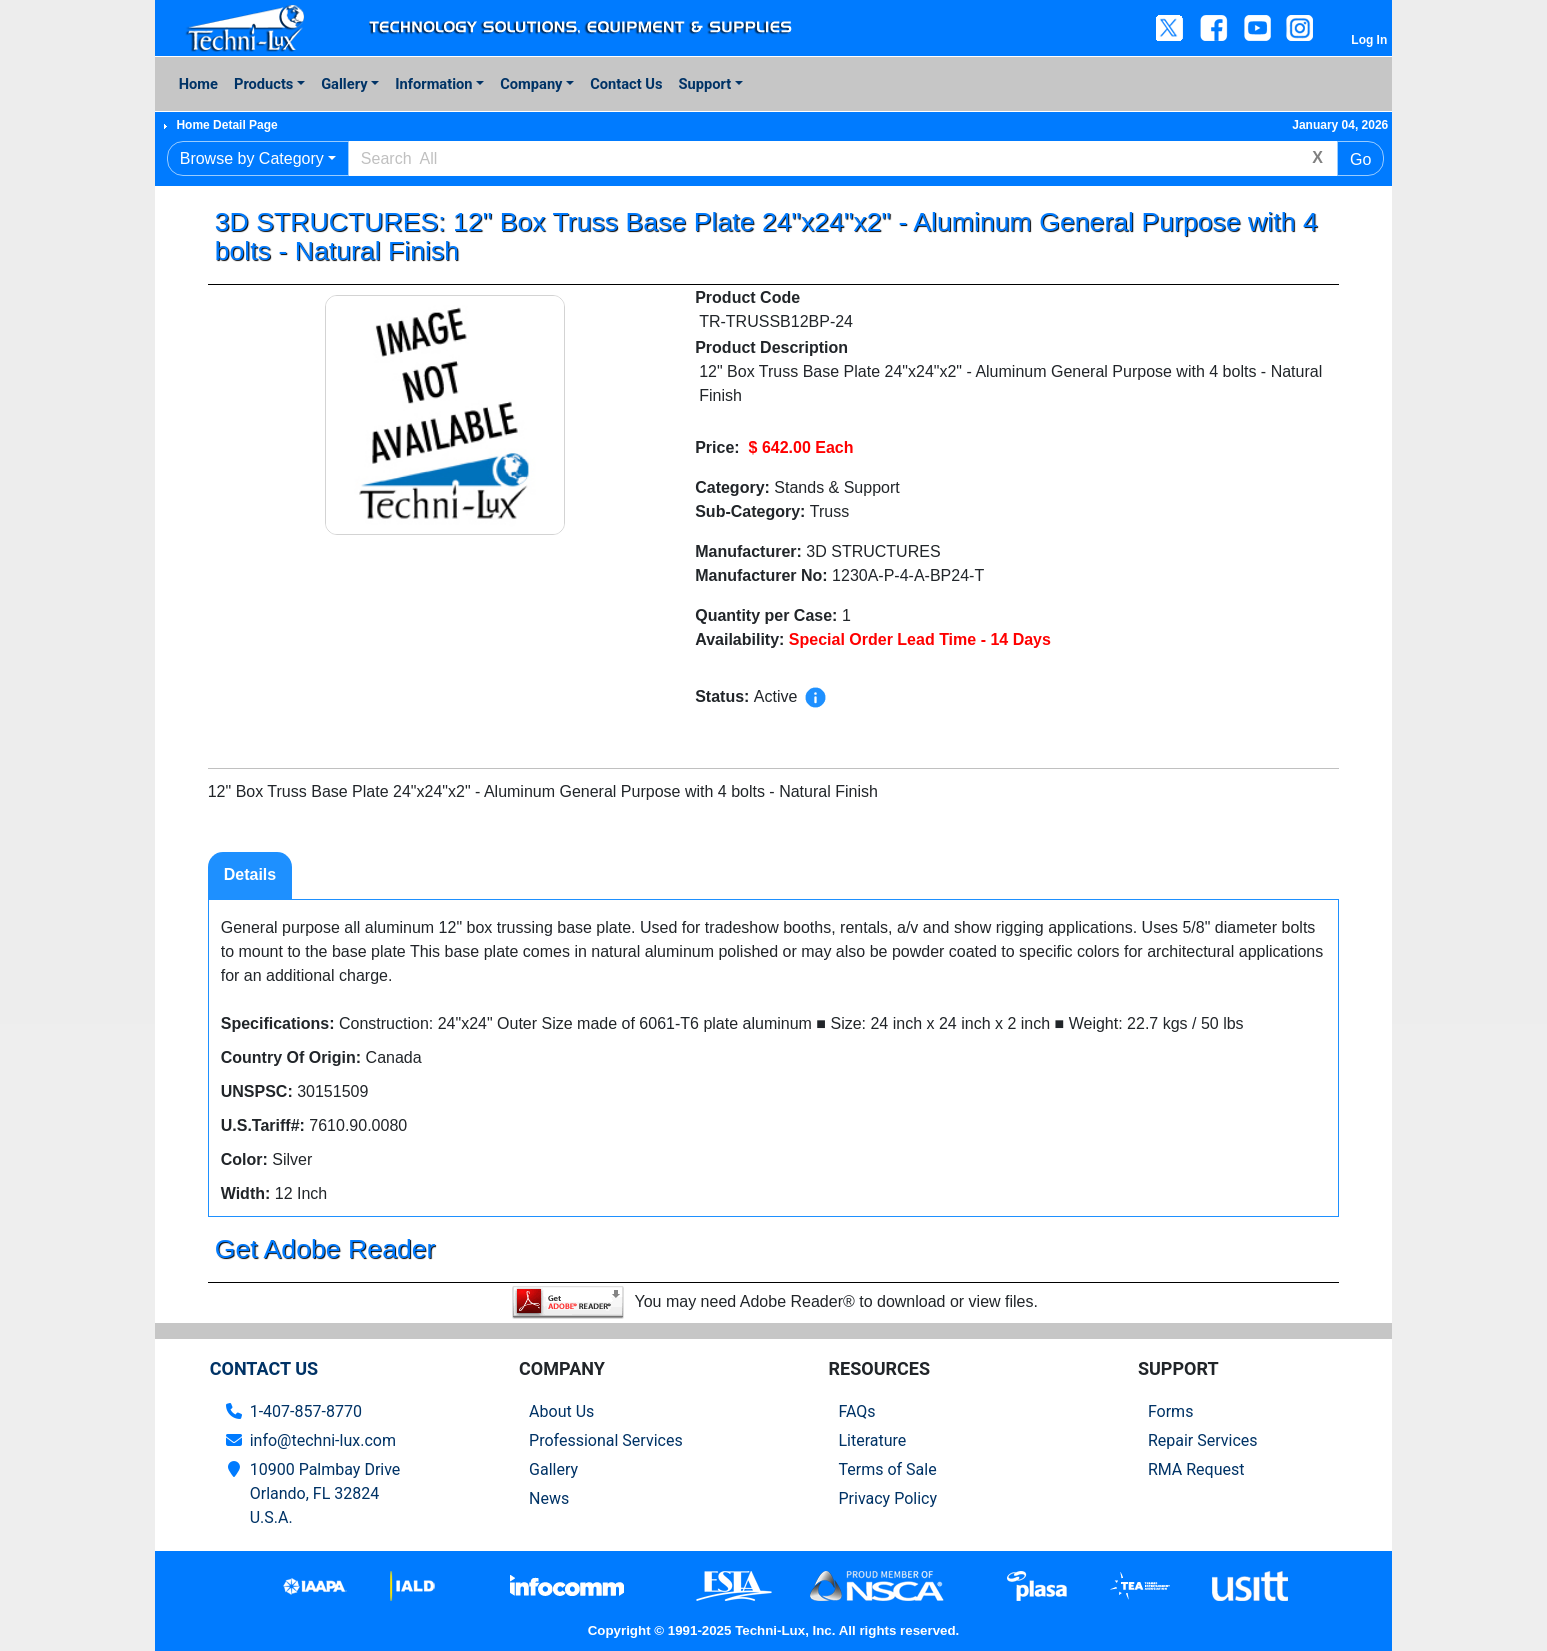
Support (705, 84)
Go (1360, 159)
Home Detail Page (226, 125)
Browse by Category (252, 158)
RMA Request (1196, 1469)
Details (250, 874)
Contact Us (626, 84)
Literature (872, 1440)
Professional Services (606, 1440)
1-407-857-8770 (306, 1411)
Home (198, 84)
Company (531, 84)
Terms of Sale (887, 1469)
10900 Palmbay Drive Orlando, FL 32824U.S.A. (325, 1493)
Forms (1171, 1411)
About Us (561, 1411)
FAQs (856, 1411)
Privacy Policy (887, 1498)
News (549, 1498)
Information (433, 84)
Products (263, 84)
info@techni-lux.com (323, 1440)
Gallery (344, 84)
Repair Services (1203, 1440)
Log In (1369, 40)
